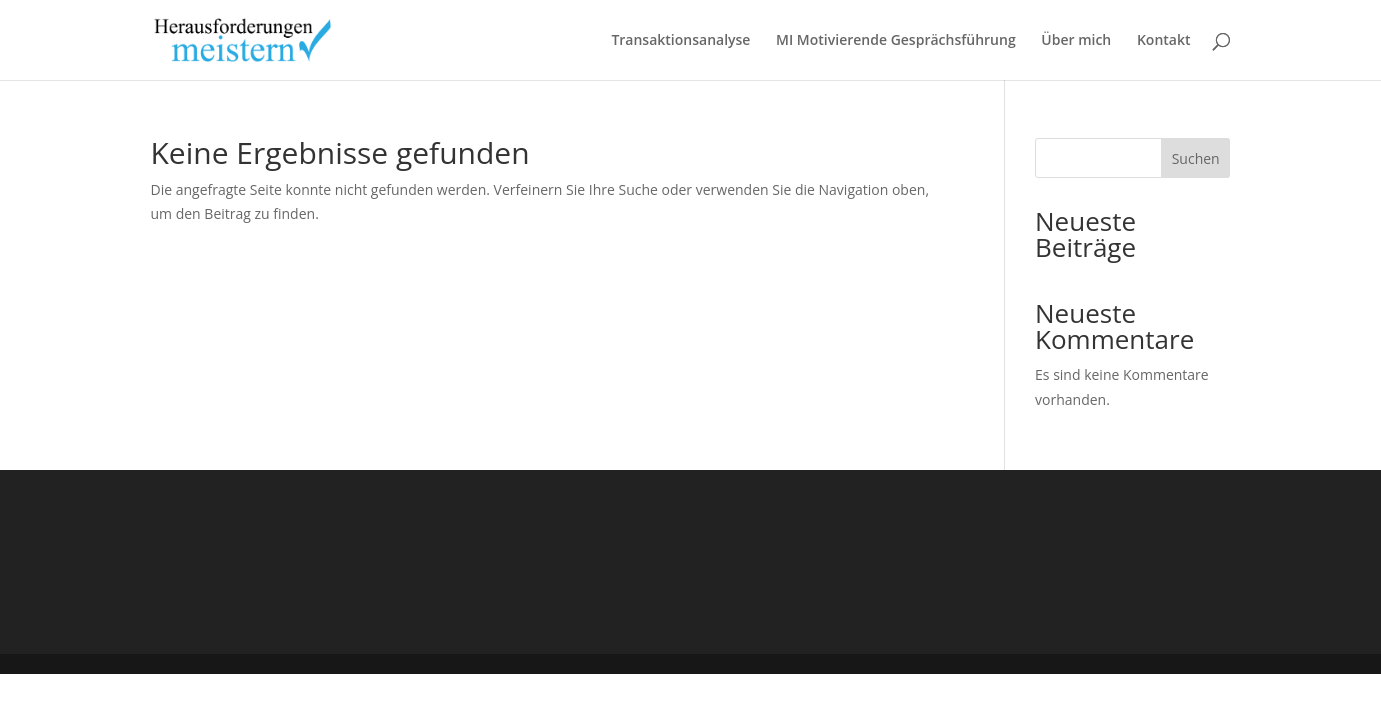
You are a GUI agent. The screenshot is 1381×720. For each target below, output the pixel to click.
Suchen (1196, 158)
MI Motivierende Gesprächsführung (896, 41)
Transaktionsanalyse (680, 41)
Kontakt (1164, 41)
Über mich (1076, 41)
